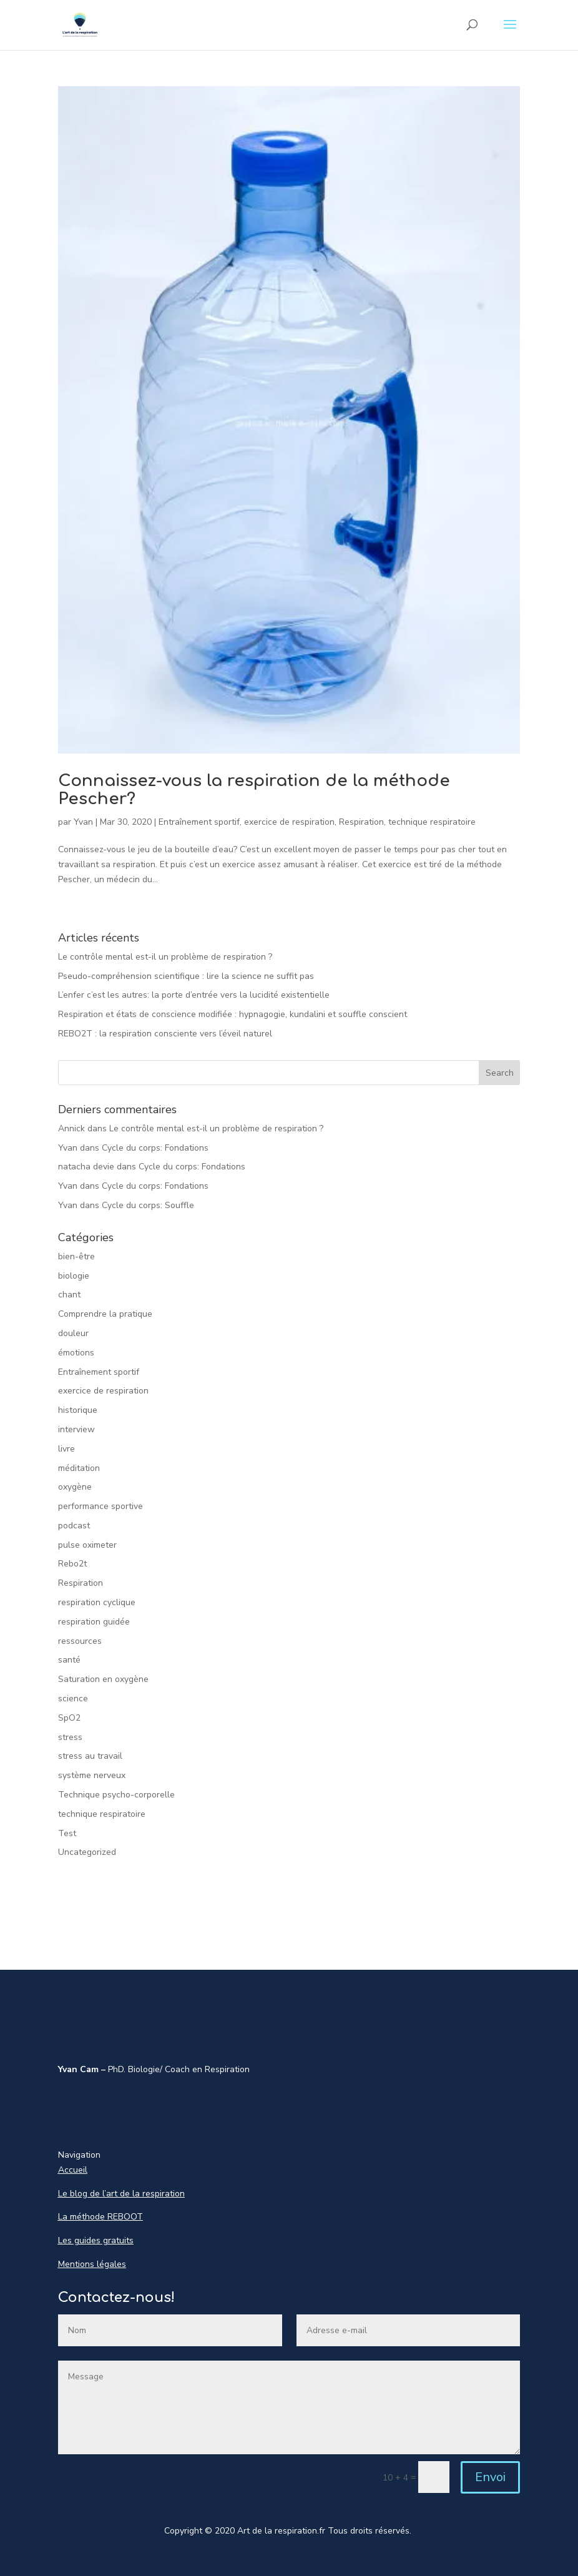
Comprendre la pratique (105, 1314)
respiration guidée (94, 1622)
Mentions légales (92, 2264)
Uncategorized (87, 1852)
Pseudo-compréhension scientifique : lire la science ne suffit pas (186, 976)
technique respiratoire (432, 822)
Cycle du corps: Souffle (148, 1205)
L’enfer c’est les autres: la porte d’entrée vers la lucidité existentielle (194, 995)
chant (69, 1294)
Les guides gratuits (96, 2240)
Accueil (72, 2170)
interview (76, 1429)
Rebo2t (72, 1564)
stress (70, 1737)
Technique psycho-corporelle (116, 1795)
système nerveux (91, 1775)
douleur (73, 1333)
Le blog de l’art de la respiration (121, 2194)
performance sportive (100, 1506)
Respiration (361, 822)
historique (77, 1410)
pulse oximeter (87, 1545)
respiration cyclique (96, 1602)
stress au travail (90, 1756)
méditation (79, 1468)
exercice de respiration (289, 822)
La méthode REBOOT (100, 2217)
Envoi (490, 2477)
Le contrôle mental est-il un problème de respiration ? (165, 957)
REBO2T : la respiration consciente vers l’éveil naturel (165, 1034)
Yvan (83, 822)
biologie (73, 1276)
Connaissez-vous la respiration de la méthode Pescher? (254, 790)
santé (69, 1660)
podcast (74, 1525)
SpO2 (69, 1718)
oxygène (75, 1487)
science (73, 1698)
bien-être (76, 1256)
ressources (80, 1641)
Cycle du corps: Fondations (155, 1148)
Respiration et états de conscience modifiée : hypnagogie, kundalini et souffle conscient (232, 1014)
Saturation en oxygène (103, 1679)
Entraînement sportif (199, 822)
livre (66, 1449)
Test (67, 1833)
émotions (76, 1353)
